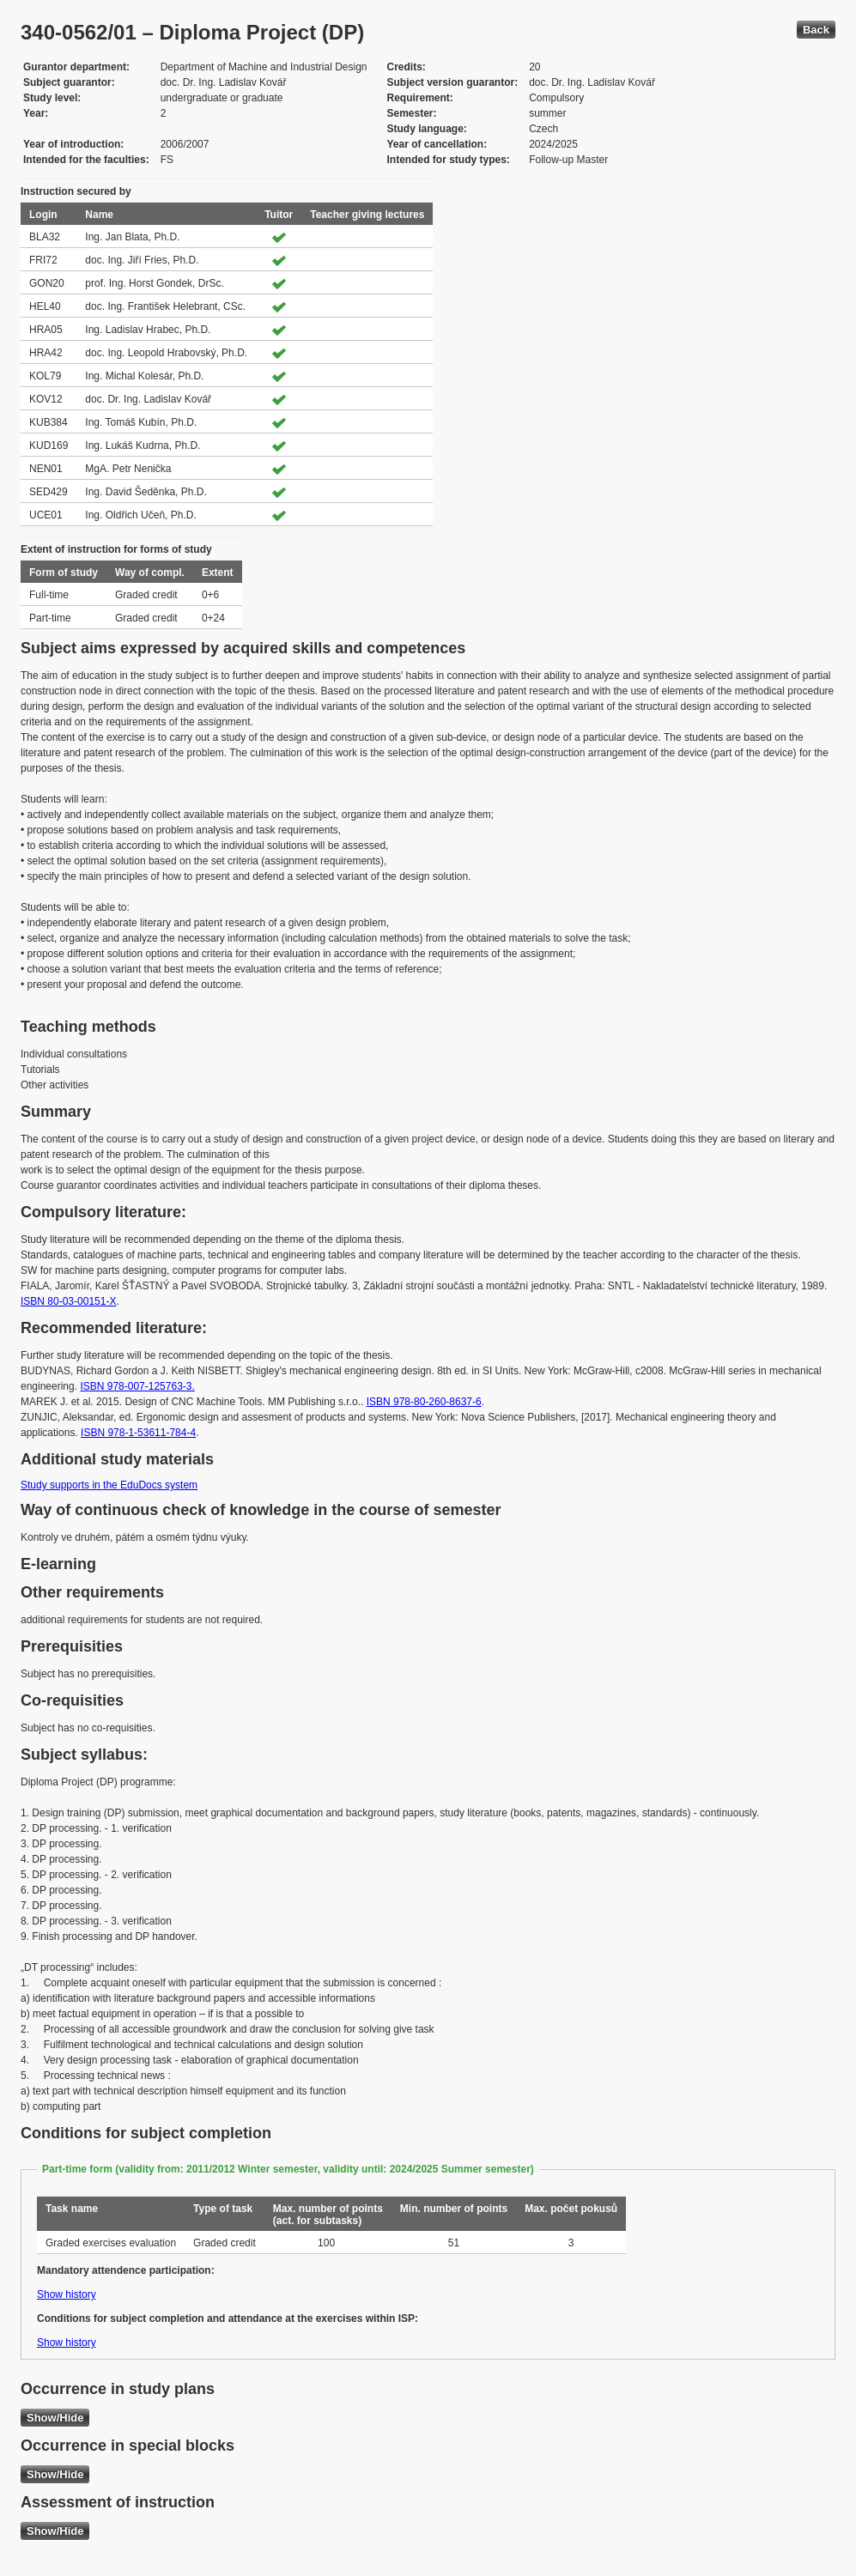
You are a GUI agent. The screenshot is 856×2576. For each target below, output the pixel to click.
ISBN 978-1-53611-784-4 (138, 1433)
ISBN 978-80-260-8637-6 (424, 1402)
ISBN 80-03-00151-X (68, 1301)
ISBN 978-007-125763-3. (137, 1386)
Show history (66, 2294)
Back (816, 29)
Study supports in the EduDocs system (109, 1485)
